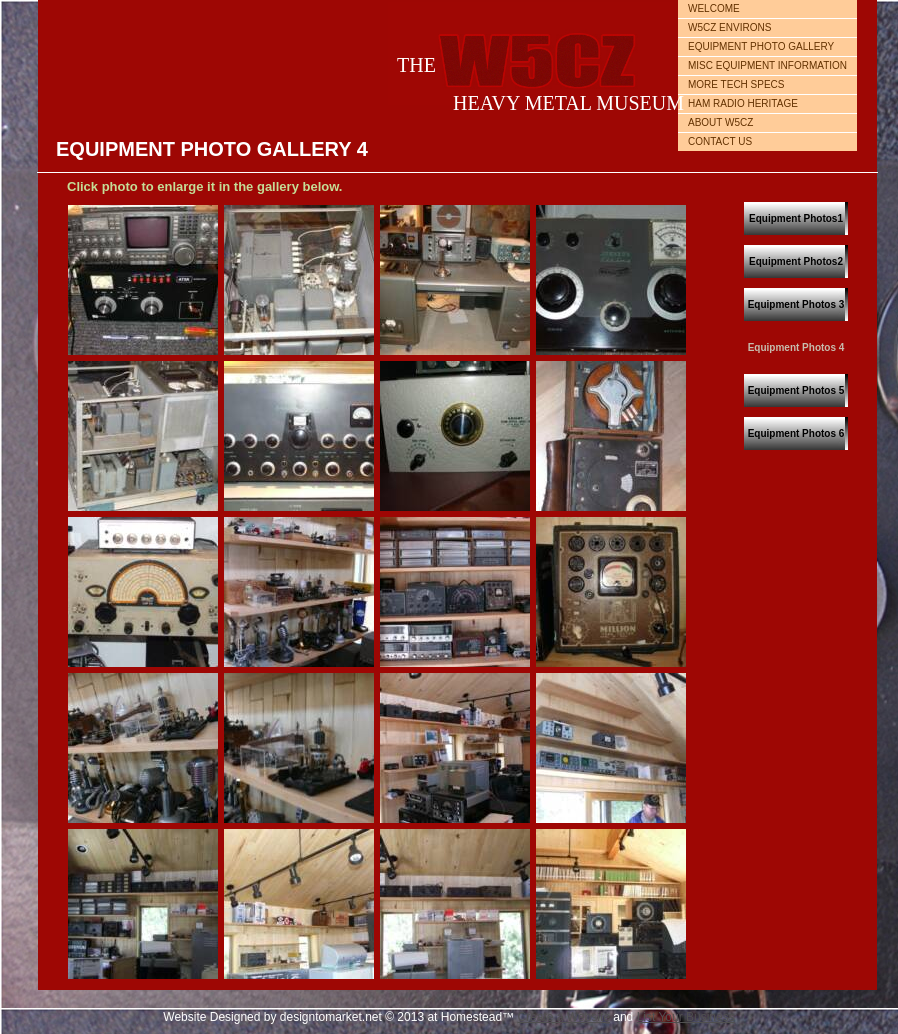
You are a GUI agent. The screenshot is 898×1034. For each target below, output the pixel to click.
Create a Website (563, 1017)
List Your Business (686, 1017)
